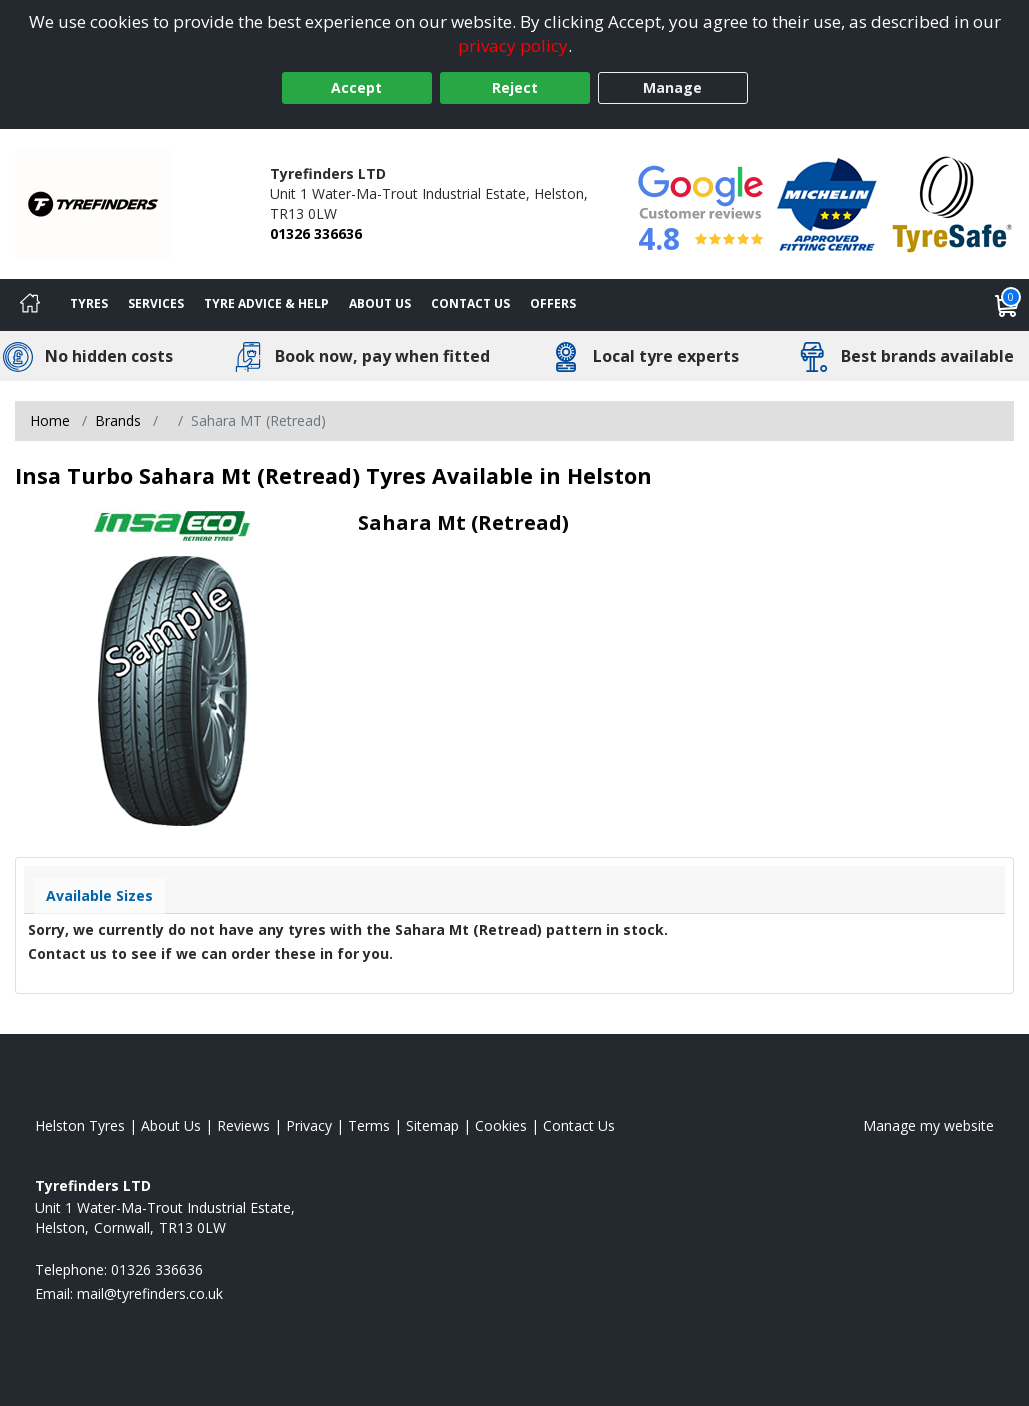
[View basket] (1007, 305)
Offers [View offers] (553, 303)
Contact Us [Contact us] (470, 303)
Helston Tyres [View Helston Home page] (80, 1125)
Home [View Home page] (50, 420)
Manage (672, 87)
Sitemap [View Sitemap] (432, 1125)
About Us (380, 303)
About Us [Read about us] (171, 1125)
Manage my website (928, 1125)
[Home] (30, 305)
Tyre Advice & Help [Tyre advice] (266, 303)
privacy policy (513, 45)
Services (156, 303)
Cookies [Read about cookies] (501, 1125)
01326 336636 (316, 233)
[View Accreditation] (827, 202)
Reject (515, 87)
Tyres (89, 303)
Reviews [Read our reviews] (243, 1125)
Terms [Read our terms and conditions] (369, 1125)
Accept (356, 87)
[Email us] (150, 1293)
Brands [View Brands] (118, 420)
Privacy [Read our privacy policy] (309, 1125)
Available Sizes (99, 895)
